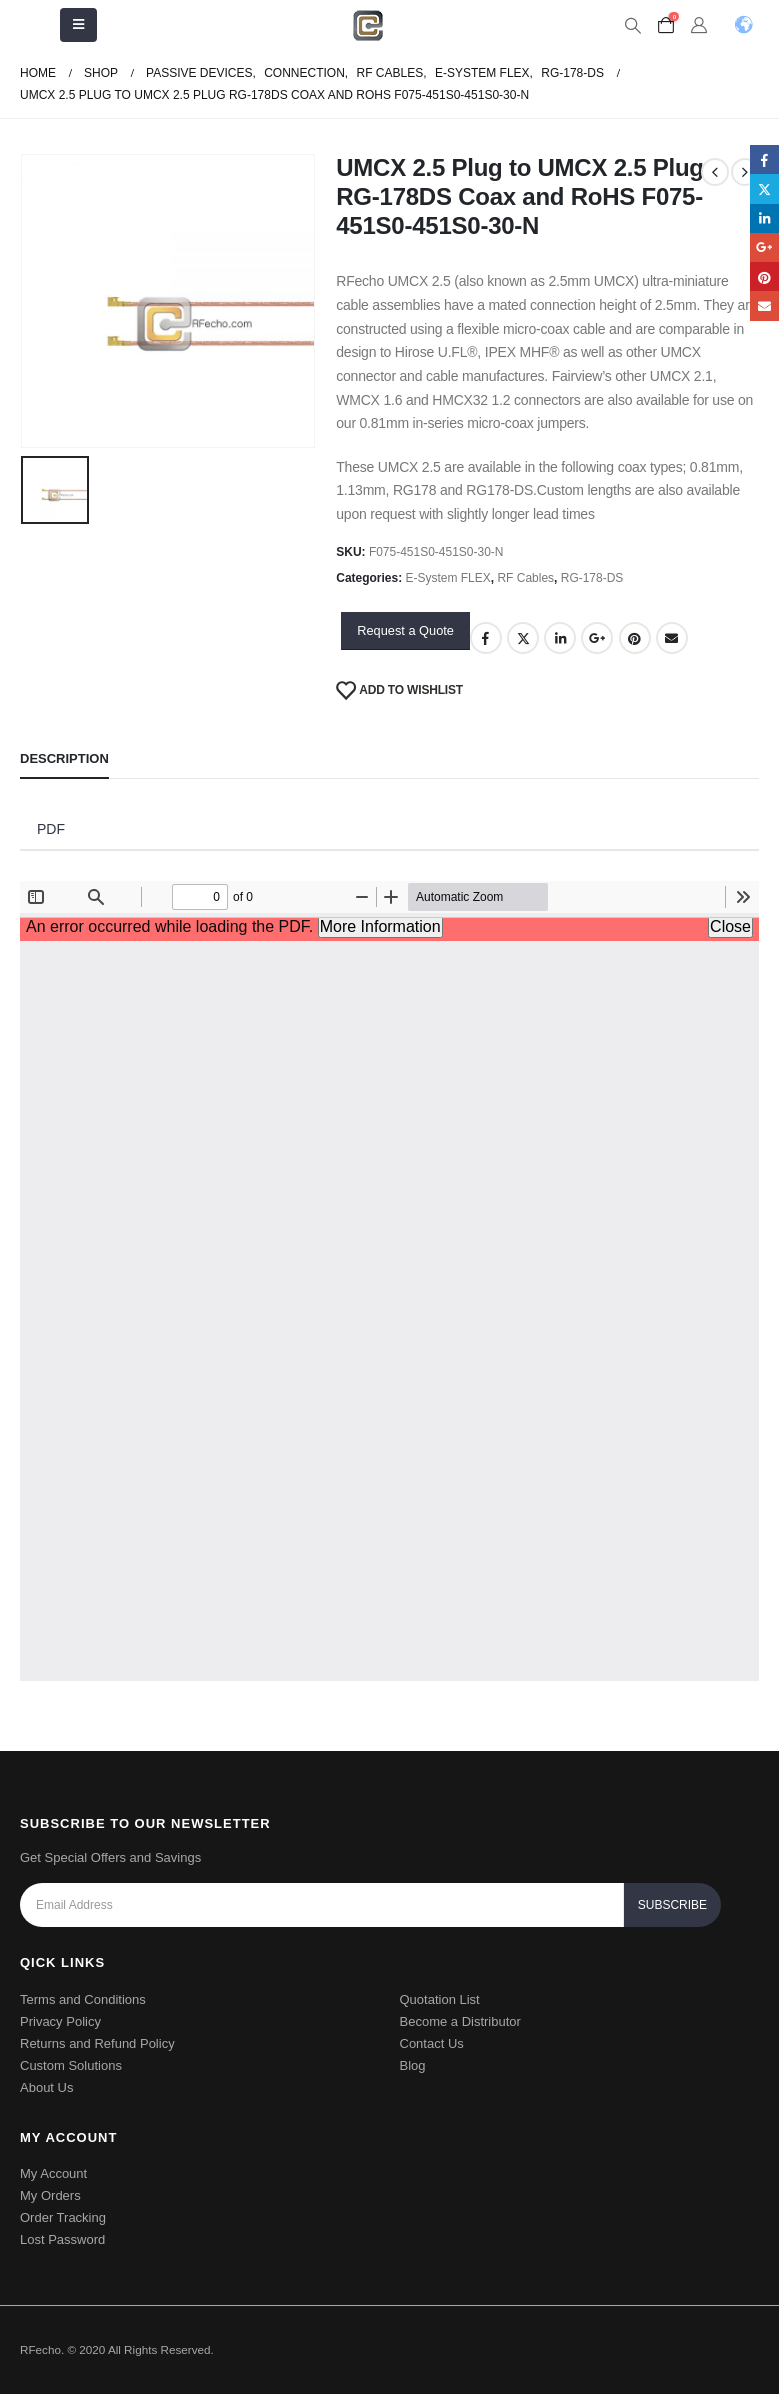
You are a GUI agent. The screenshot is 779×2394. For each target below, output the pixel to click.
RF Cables (525, 578)
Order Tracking (63, 2217)
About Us (46, 2087)
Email (672, 638)
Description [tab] (64, 758)
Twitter (523, 638)
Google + (597, 638)
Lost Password (62, 2239)
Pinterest (635, 638)
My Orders (50, 2195)
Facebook (486, 638)
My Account (53, 2173)
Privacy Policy (60, 2021)
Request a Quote (405, 630)
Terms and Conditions (83, 1999)
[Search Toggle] (632, 26)
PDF (51, 829)
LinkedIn (560, 638)
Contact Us (432, 2043)
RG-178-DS (592, 578)
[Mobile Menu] (78, 25)
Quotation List (440, 1999)
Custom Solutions (71, 2065)
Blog (413, 2065)
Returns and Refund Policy (97, 2043)
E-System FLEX (448, 578)
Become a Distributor (460, 2021)
